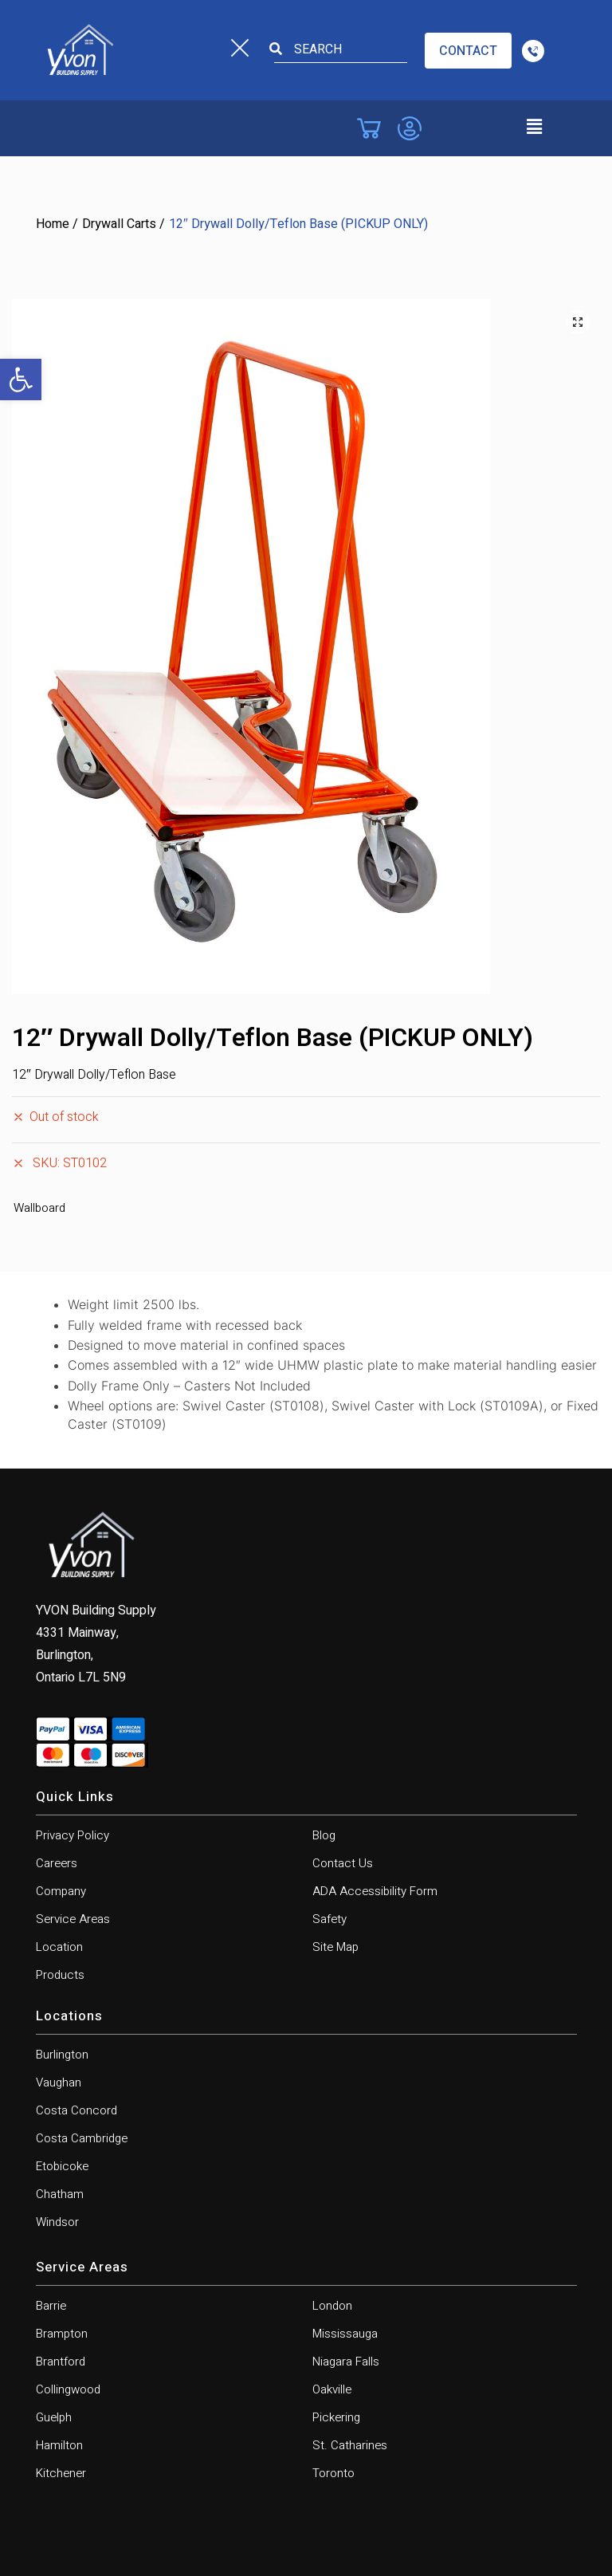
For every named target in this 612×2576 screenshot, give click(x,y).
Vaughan (58, 2082)
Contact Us (342, 1863)
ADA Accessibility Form (374, 1891)
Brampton (62, 2333)
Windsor (57, 2222)
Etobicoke (62, 2166)
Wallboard (39, 1208)
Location (59, 1947)
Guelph (54, 2417)
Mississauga (345, 2333)
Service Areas (73, 1919)
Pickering (336, 2417)
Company (61, 1891)
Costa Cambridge (82, 2138)
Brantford (60, 2361)
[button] (20, 379)
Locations (69, 2016)
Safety (329, 1919)
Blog (323, 1835)
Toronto (333, 2473)
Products (60, 1975)
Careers (56, 1863)
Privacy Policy (72, 1835)
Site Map (335, 1947)
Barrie (51, 2305)
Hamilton (59, 2445)
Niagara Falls (345, 2361)
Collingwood (68, 2389)
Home (52, 224)
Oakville (331, 2389)
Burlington (62, 2054)
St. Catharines (349, 2445)
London (332, 2305)
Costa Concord (76, 2110)
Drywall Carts (119, 224)
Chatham (60, 2194)
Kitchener (61, 2473)
